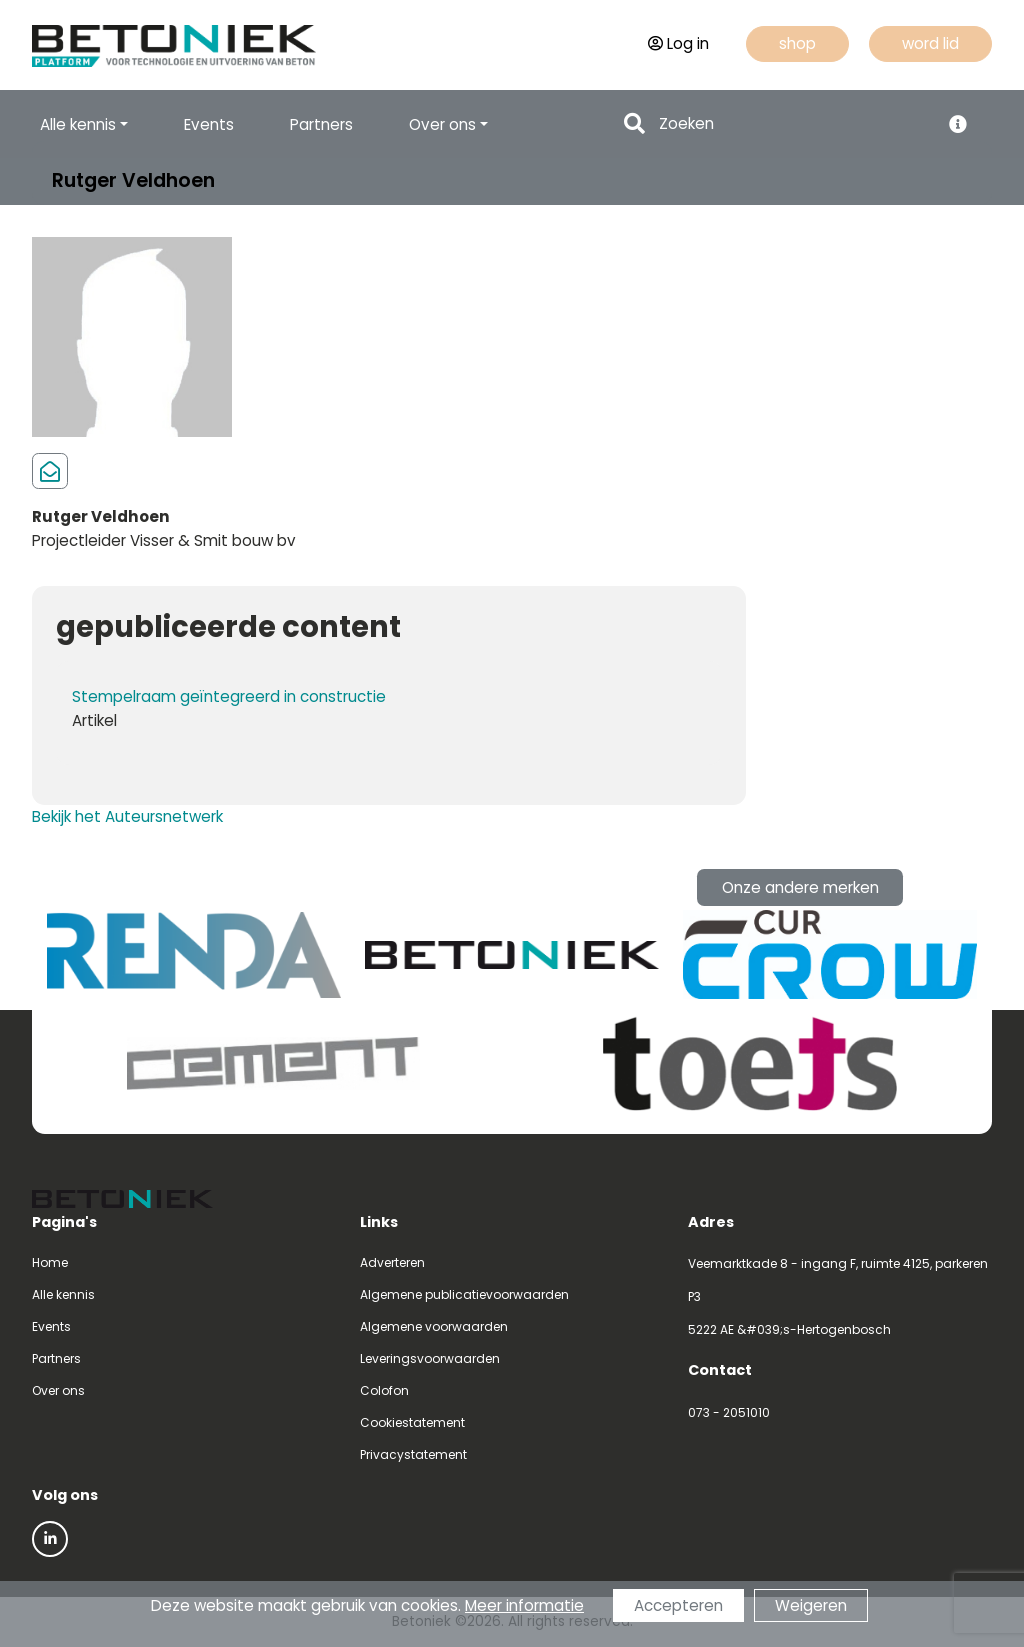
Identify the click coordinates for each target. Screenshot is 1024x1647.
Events (209, 124)
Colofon (384, 1390)
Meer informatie (524, 1605)
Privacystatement (413, 1454)
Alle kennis (63, 1294)
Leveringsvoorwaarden (430, 1358)
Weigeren (811, 1605)
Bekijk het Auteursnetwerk (127, 816)
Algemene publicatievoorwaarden (464, 1294)
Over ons (58, 1390)
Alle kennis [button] (78, 124)
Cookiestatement (412, 1422)
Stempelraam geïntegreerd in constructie (229, 696)
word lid (930, 43)
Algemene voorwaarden (434, 1326)
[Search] (793, 124)
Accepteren (678, 1605)
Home (50, 1262)
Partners (321, 124)
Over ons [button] (442, 124)
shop (797, 43)
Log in (678, 43)
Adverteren (392, 1262)
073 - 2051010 (729, 1412)
